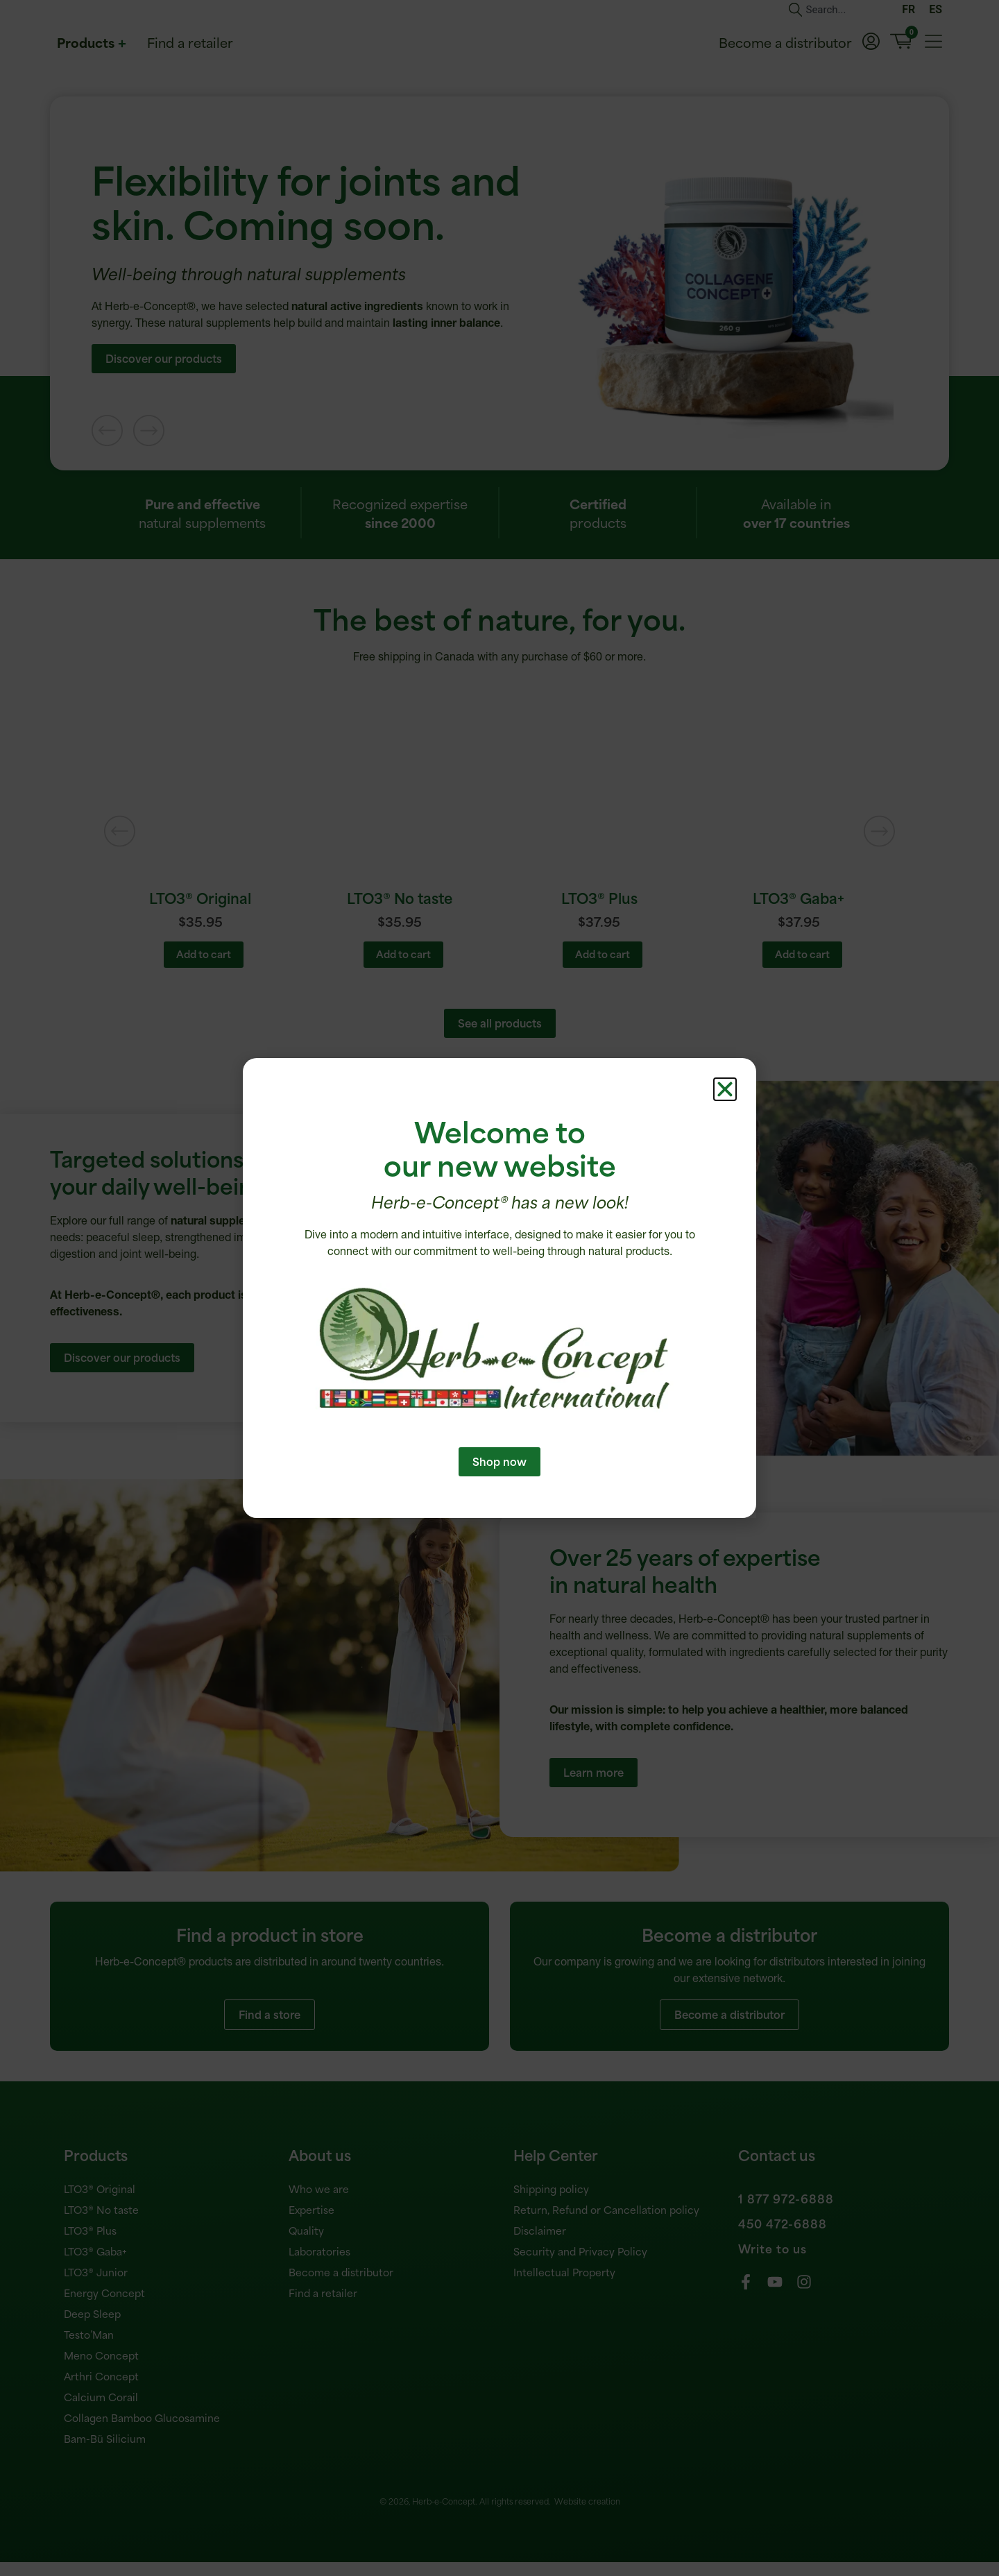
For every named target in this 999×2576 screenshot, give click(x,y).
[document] (499, 1288)
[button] (725, 1114)
